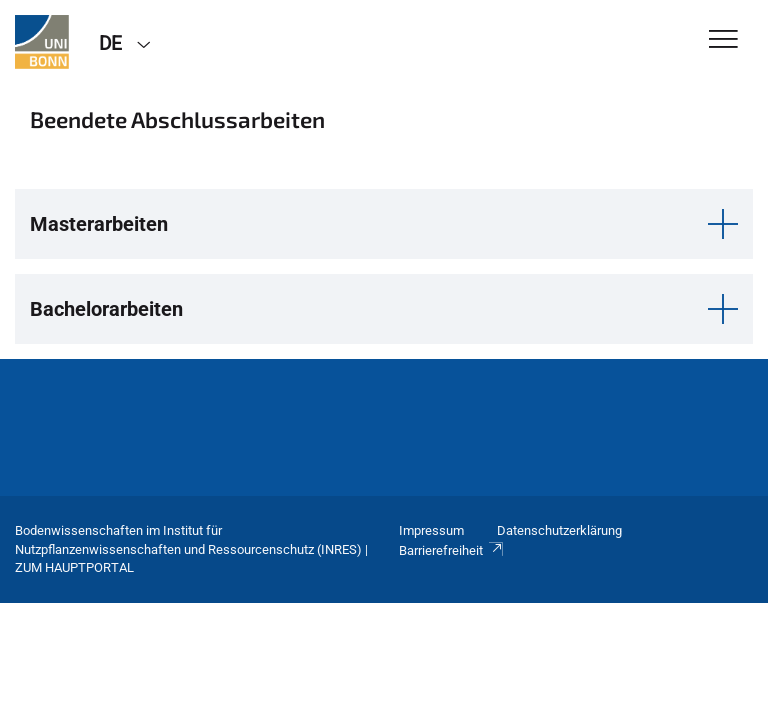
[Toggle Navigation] (723, 40)
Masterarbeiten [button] (99, 224)
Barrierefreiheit (452, 550)
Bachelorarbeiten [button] (106, 309)
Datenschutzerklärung (559, 530)
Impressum (431, 530)
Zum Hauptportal (74, 567)
